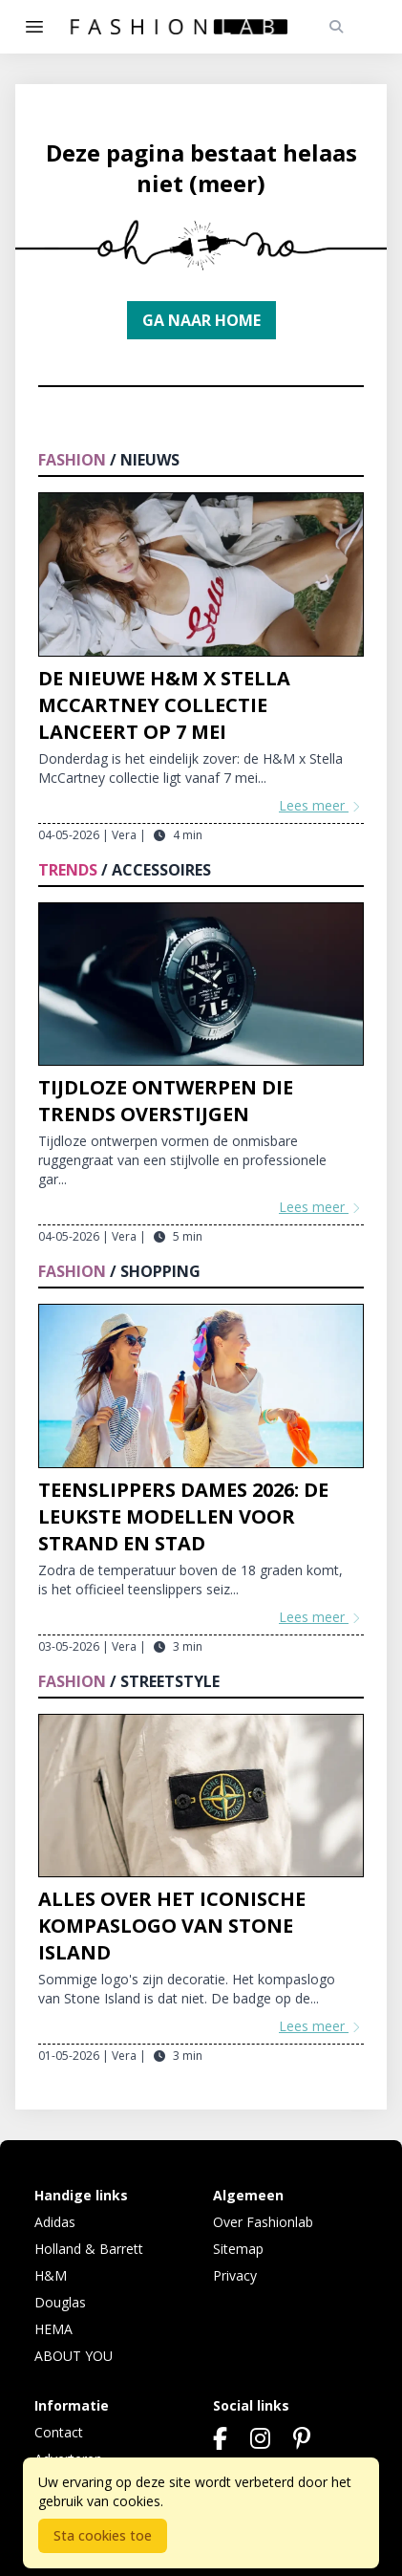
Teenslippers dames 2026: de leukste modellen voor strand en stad (183, 1516)
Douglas (60, 2302)
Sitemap (238, 2249)
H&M (50, 2275)
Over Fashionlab (263, 2222)
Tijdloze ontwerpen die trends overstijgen (165, 1100)
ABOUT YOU (73, 2356)
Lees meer (321, 805)
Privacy (235, 2275)
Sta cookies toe (102, 2535)
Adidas (54, 2222)
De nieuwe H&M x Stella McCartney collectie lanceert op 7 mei (164, 705)
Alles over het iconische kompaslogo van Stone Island (172, 1925)
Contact (58, 2432)
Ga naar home (201, 320)
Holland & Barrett (88, 2249)
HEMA (53, 2329)
